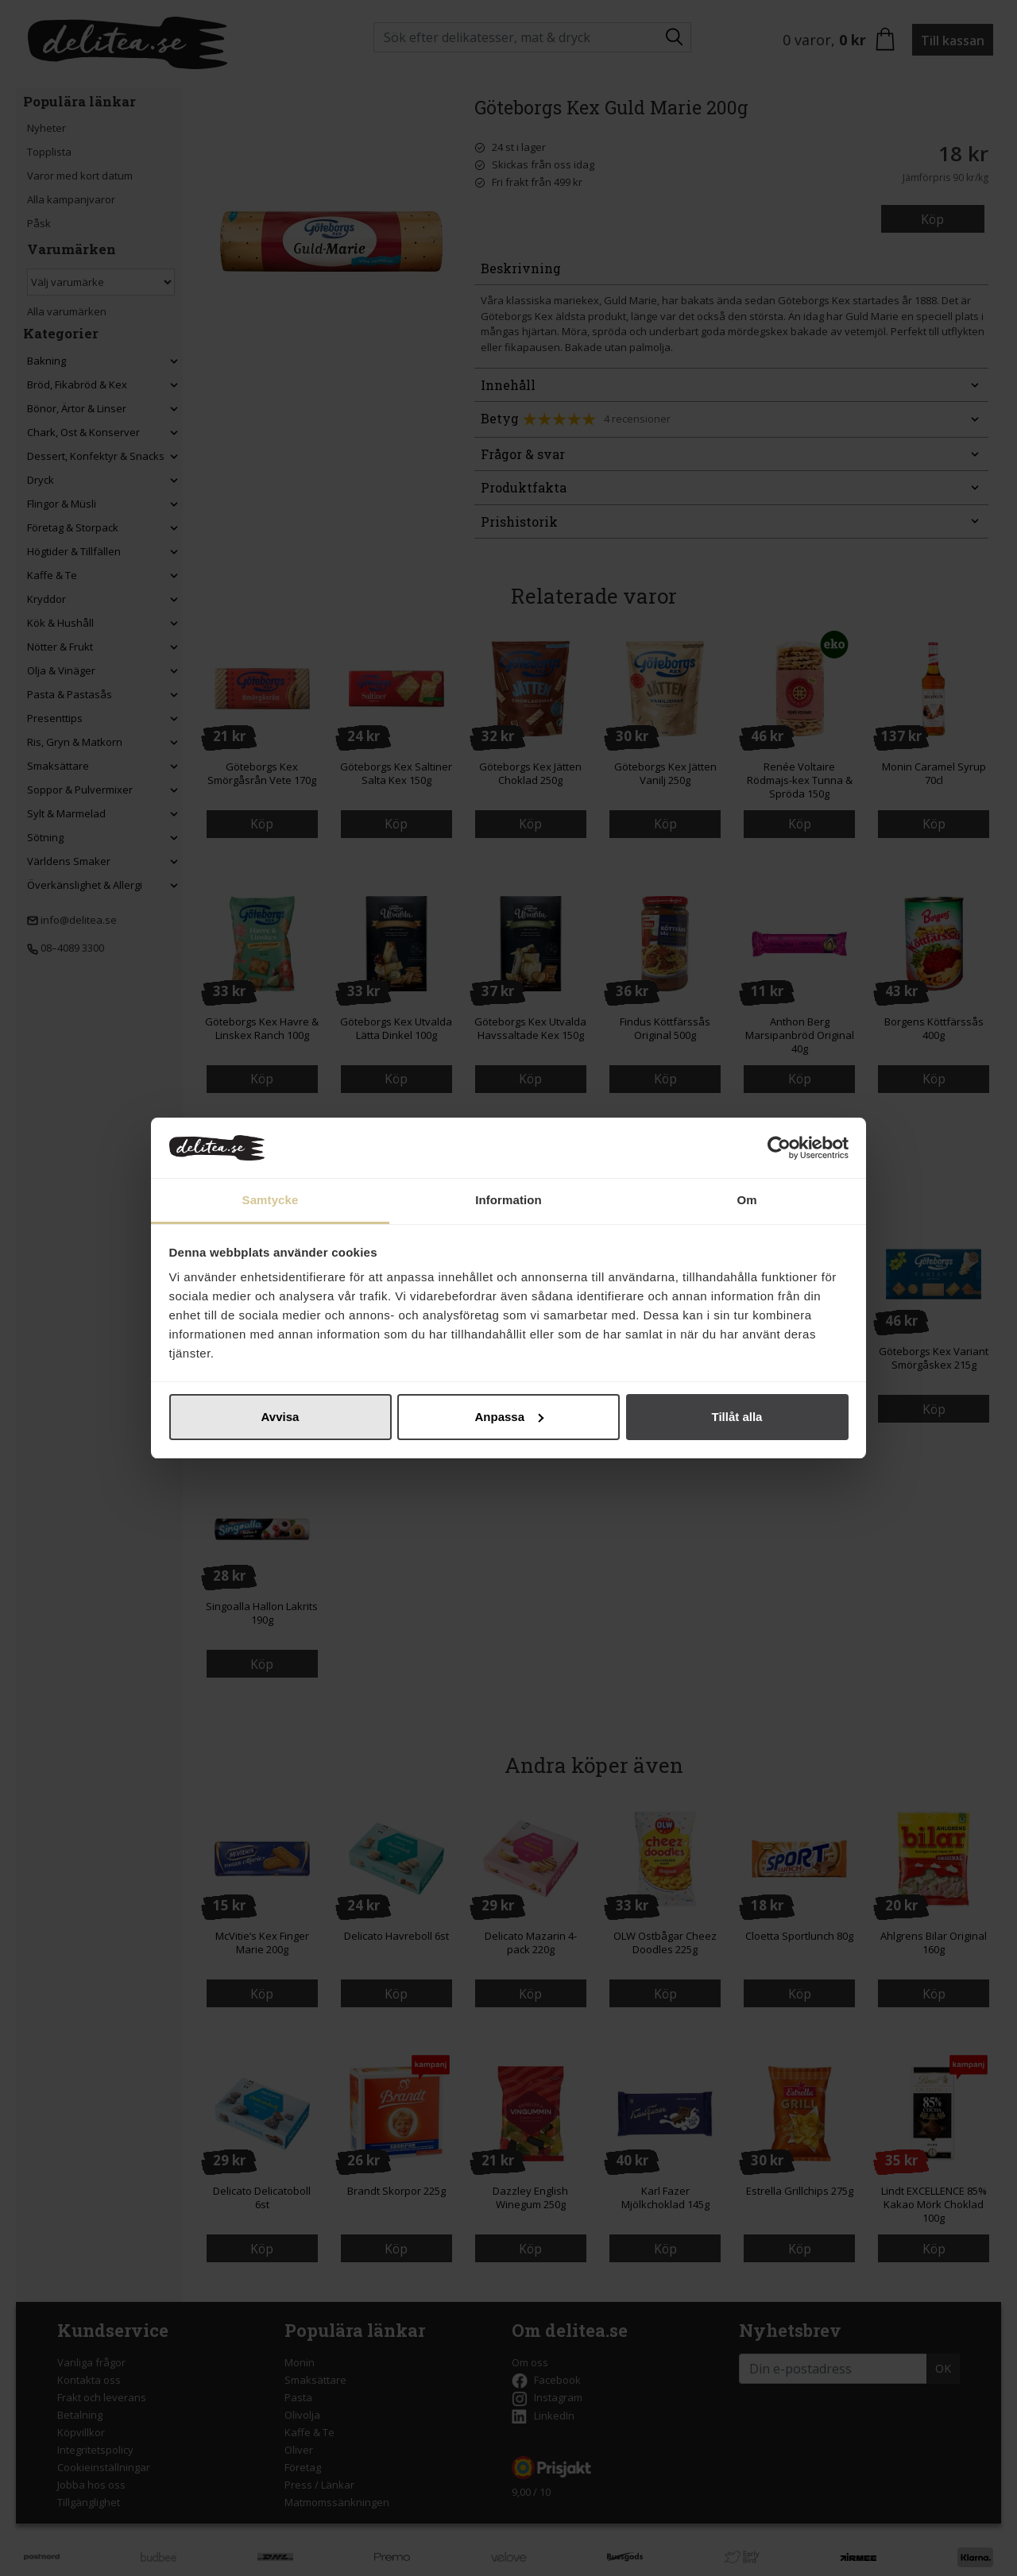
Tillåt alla (737, 1416)
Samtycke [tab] (270, 1200)
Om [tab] (746, 1200)
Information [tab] (508, 1200)
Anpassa (508, 1416)
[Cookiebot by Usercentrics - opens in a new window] (779, 1148)
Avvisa (280, 1416)
